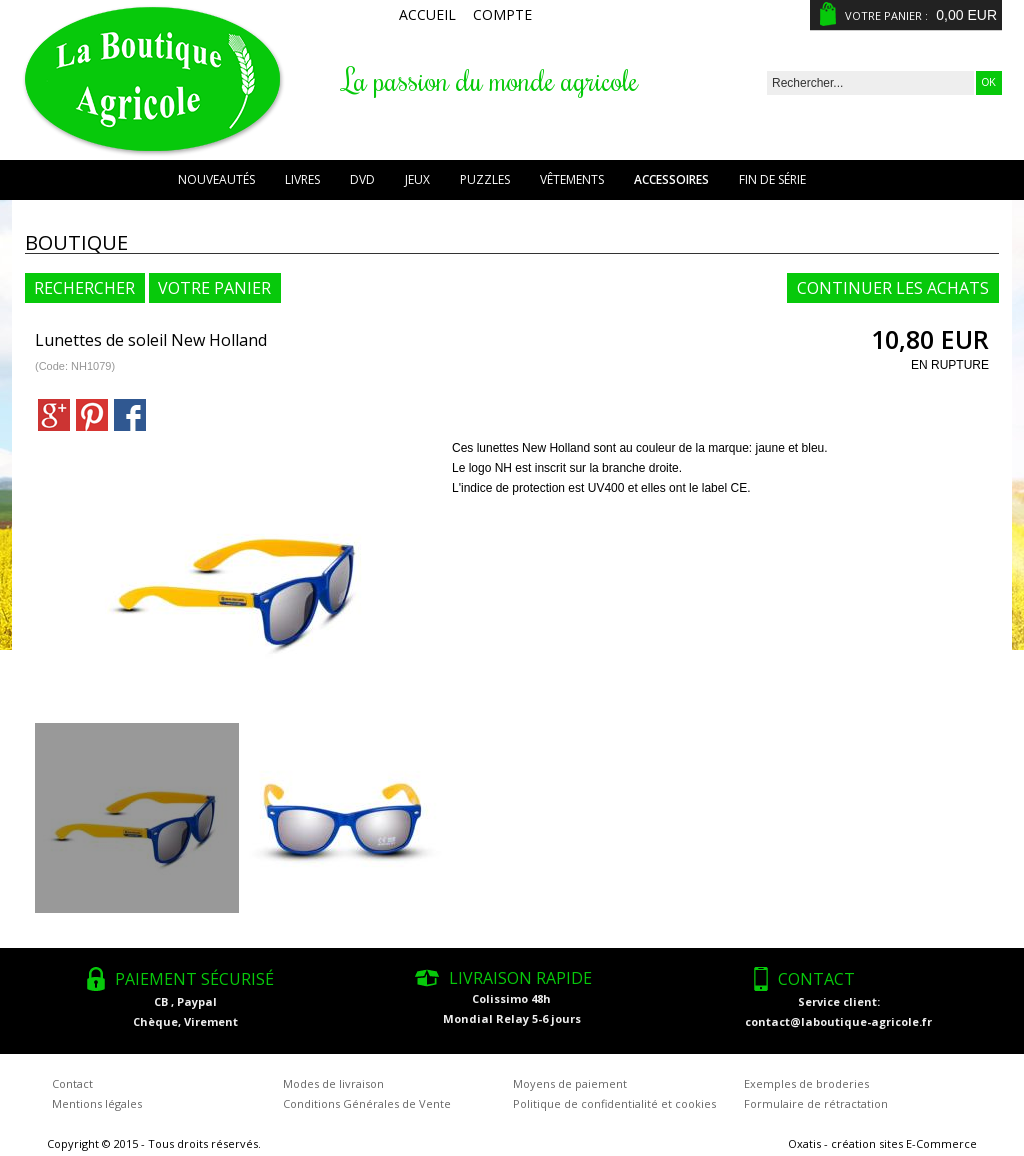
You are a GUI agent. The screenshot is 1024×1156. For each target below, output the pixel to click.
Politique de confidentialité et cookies (614, 1103)
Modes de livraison (333, 1083)
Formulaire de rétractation (816, 1103)
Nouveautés (216, 179)
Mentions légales (97, 1103)
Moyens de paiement (570, 1083)
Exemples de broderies (806, 1083)
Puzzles (485, 179)
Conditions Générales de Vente (367, 1103)
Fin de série (772, 179)
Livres (302, 179)
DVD (362, 179)
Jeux (417, 179)
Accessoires (671, 179)
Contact (72, 1083)
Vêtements (572, 179)
